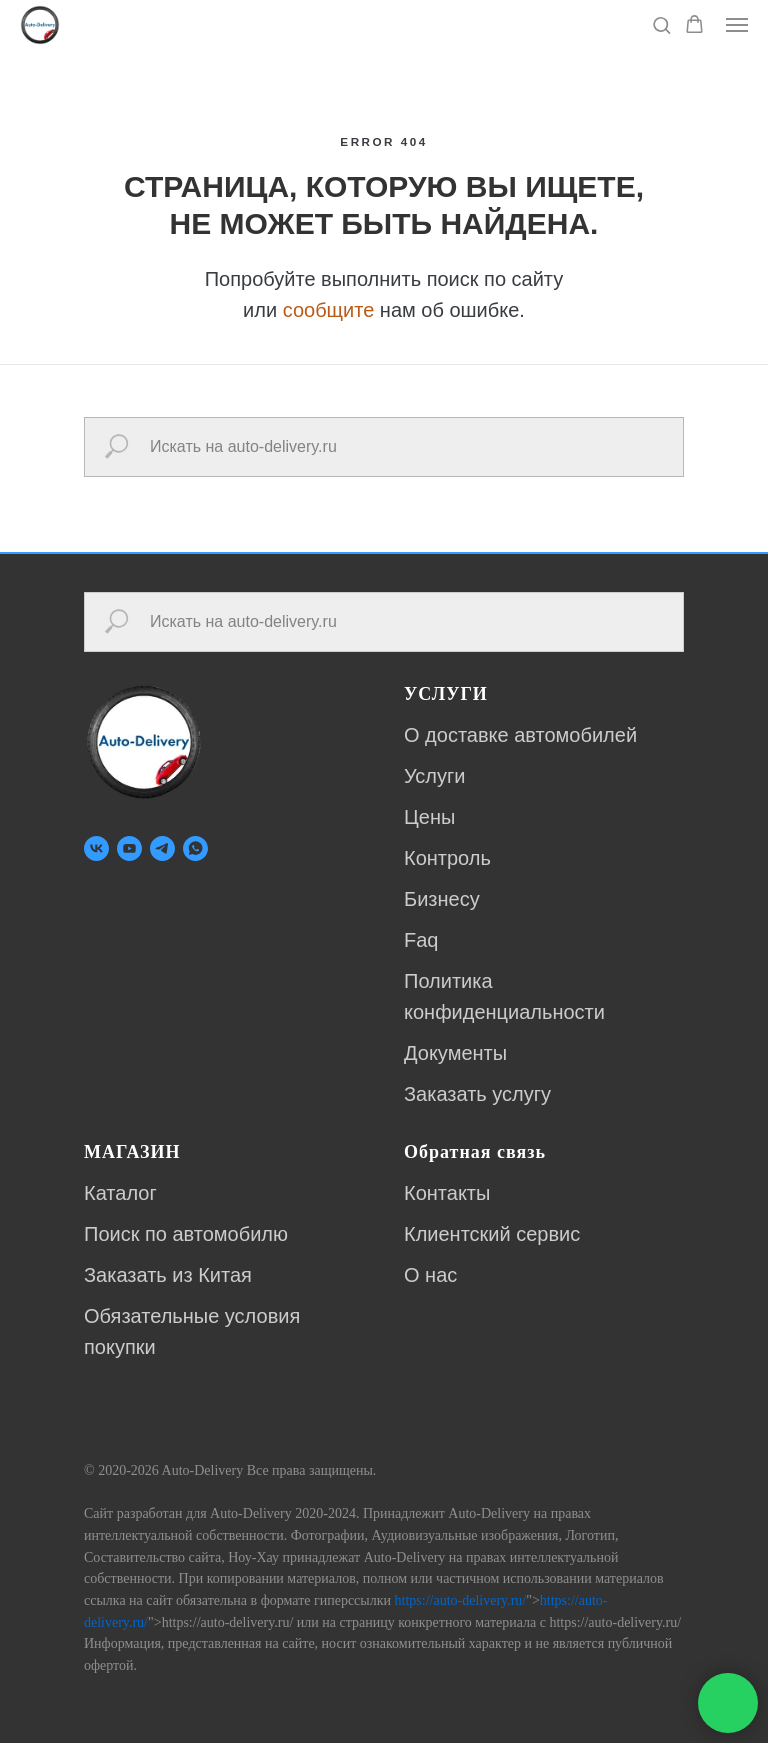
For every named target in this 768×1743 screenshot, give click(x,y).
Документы (455, 1053)
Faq (421, 940)
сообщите (329, 310)
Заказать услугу (477, 1094)
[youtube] (129, 848)
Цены (429, 817)
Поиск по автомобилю (186, 1234)
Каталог (120, 1193)
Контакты (447, 1193)
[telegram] (162, 848)
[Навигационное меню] (737, 25)
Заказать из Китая (168, 1275)
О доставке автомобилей (520, 735)
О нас (430, 1275)
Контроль (447, 858)
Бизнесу (442, 899)
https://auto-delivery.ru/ (461, 1600)
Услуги (435, 776)
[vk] (96, 848)
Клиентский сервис (492, 1234)
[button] (661, 24)
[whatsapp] (195, 848)
